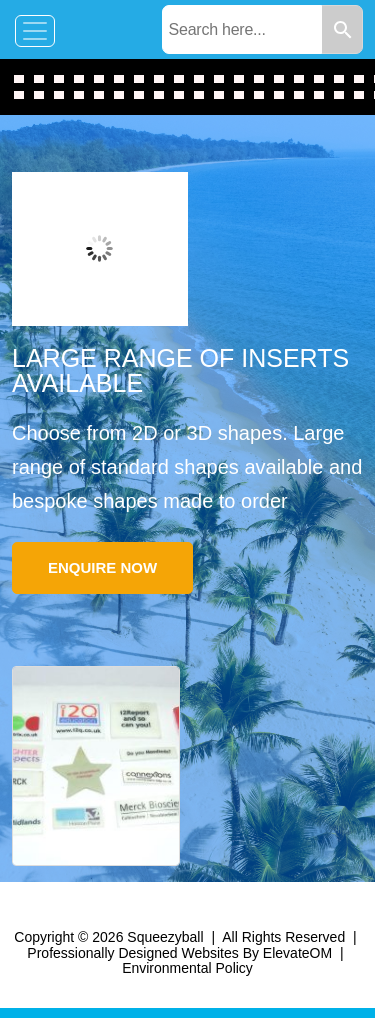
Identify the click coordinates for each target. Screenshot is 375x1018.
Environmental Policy (187, 968)
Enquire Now (102, 567)
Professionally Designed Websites (132, 953)
